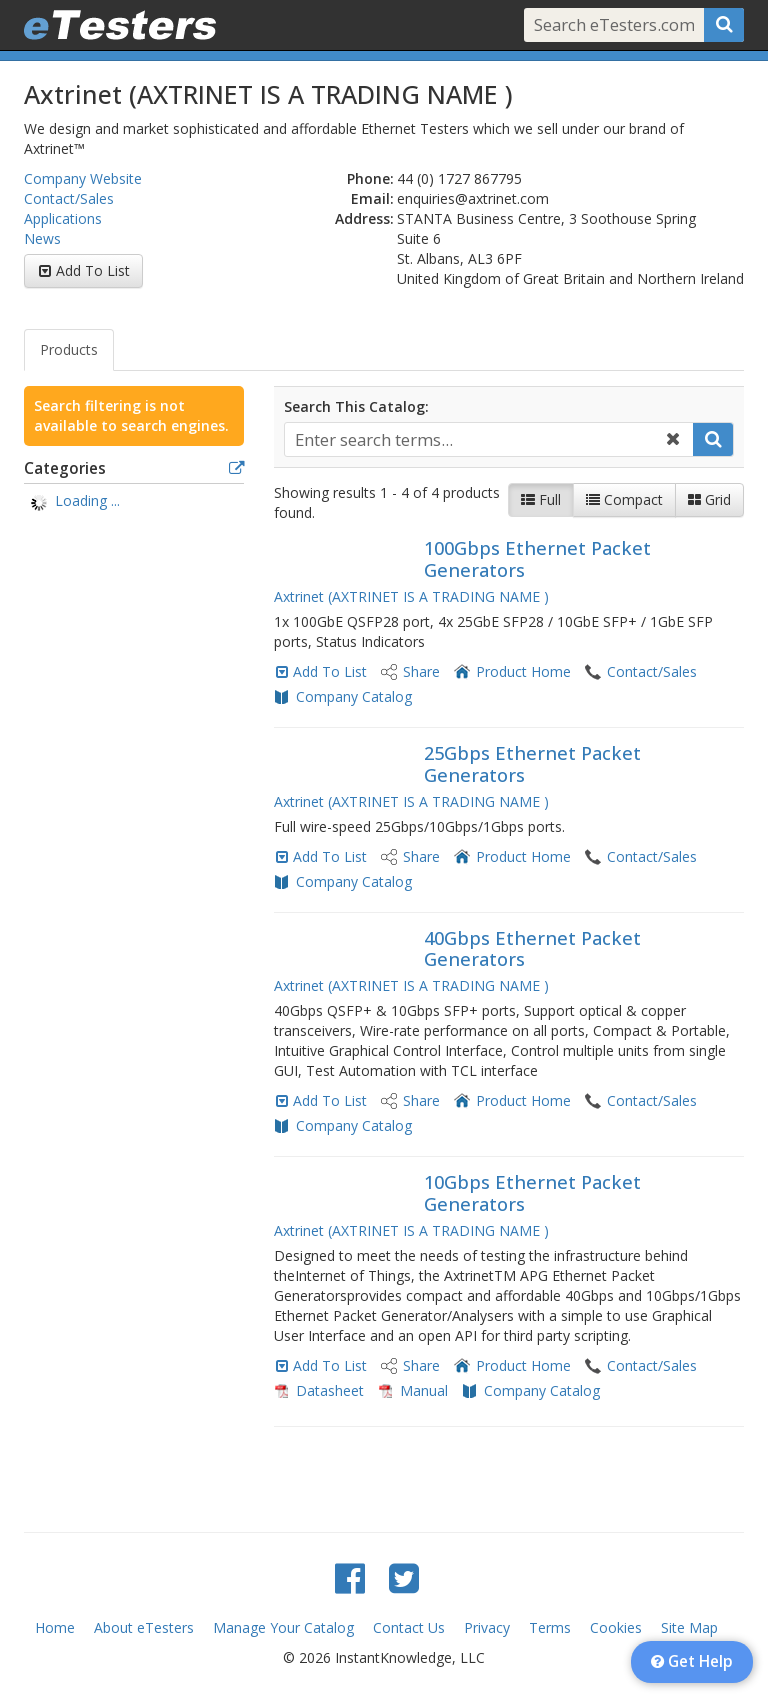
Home (55, 1627)
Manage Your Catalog (283, 1627)
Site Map (689, 1627)
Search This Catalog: (356, 406)
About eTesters (144, 1627)
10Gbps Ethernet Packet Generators (532, 1193)
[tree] (134, 503)
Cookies (616, 1627)
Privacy (487, 1627)
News (42, 238)
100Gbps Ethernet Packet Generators (537, 559)
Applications (63, 218)
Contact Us (409, 1627)
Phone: (370, 178)
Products (69, 349)
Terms (550, 1627)
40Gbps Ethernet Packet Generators (532, 949)
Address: (364, 218)
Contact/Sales (69, 198)
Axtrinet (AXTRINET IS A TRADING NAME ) (411, 596)
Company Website (83, 178)
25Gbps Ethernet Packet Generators (532, 764)
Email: (372, 198)
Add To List (93, 270)
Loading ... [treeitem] (87, 500)
